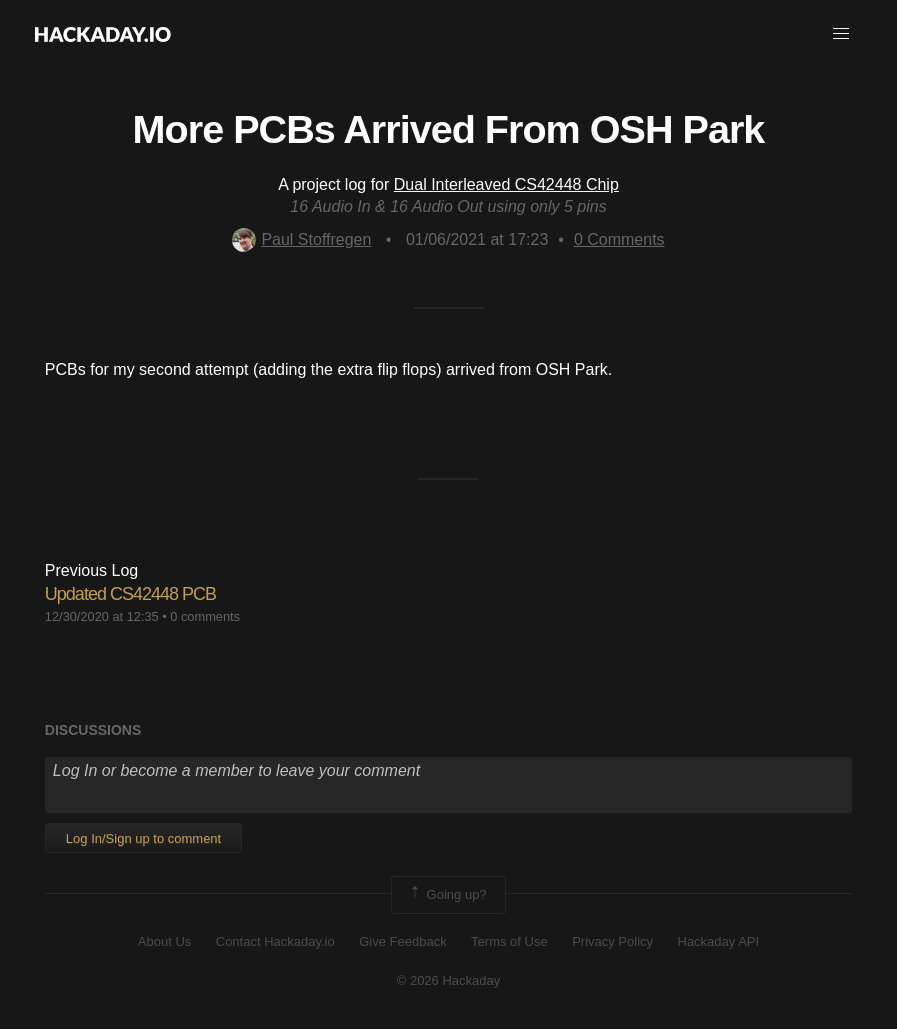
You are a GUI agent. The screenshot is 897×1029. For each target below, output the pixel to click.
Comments (619, 239)
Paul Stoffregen (301, 239)
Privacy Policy (612, 941)
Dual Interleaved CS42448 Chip (506, 184)
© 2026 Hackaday (449, 980)
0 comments (205, 616)
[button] (841, 34)
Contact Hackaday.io (275, 941)
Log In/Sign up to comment (143, 838)
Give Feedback (402, 941)
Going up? (447, 895)
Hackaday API (719, 941)
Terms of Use (509, 941)
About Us (164, 941)
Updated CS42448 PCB (130, 594)
